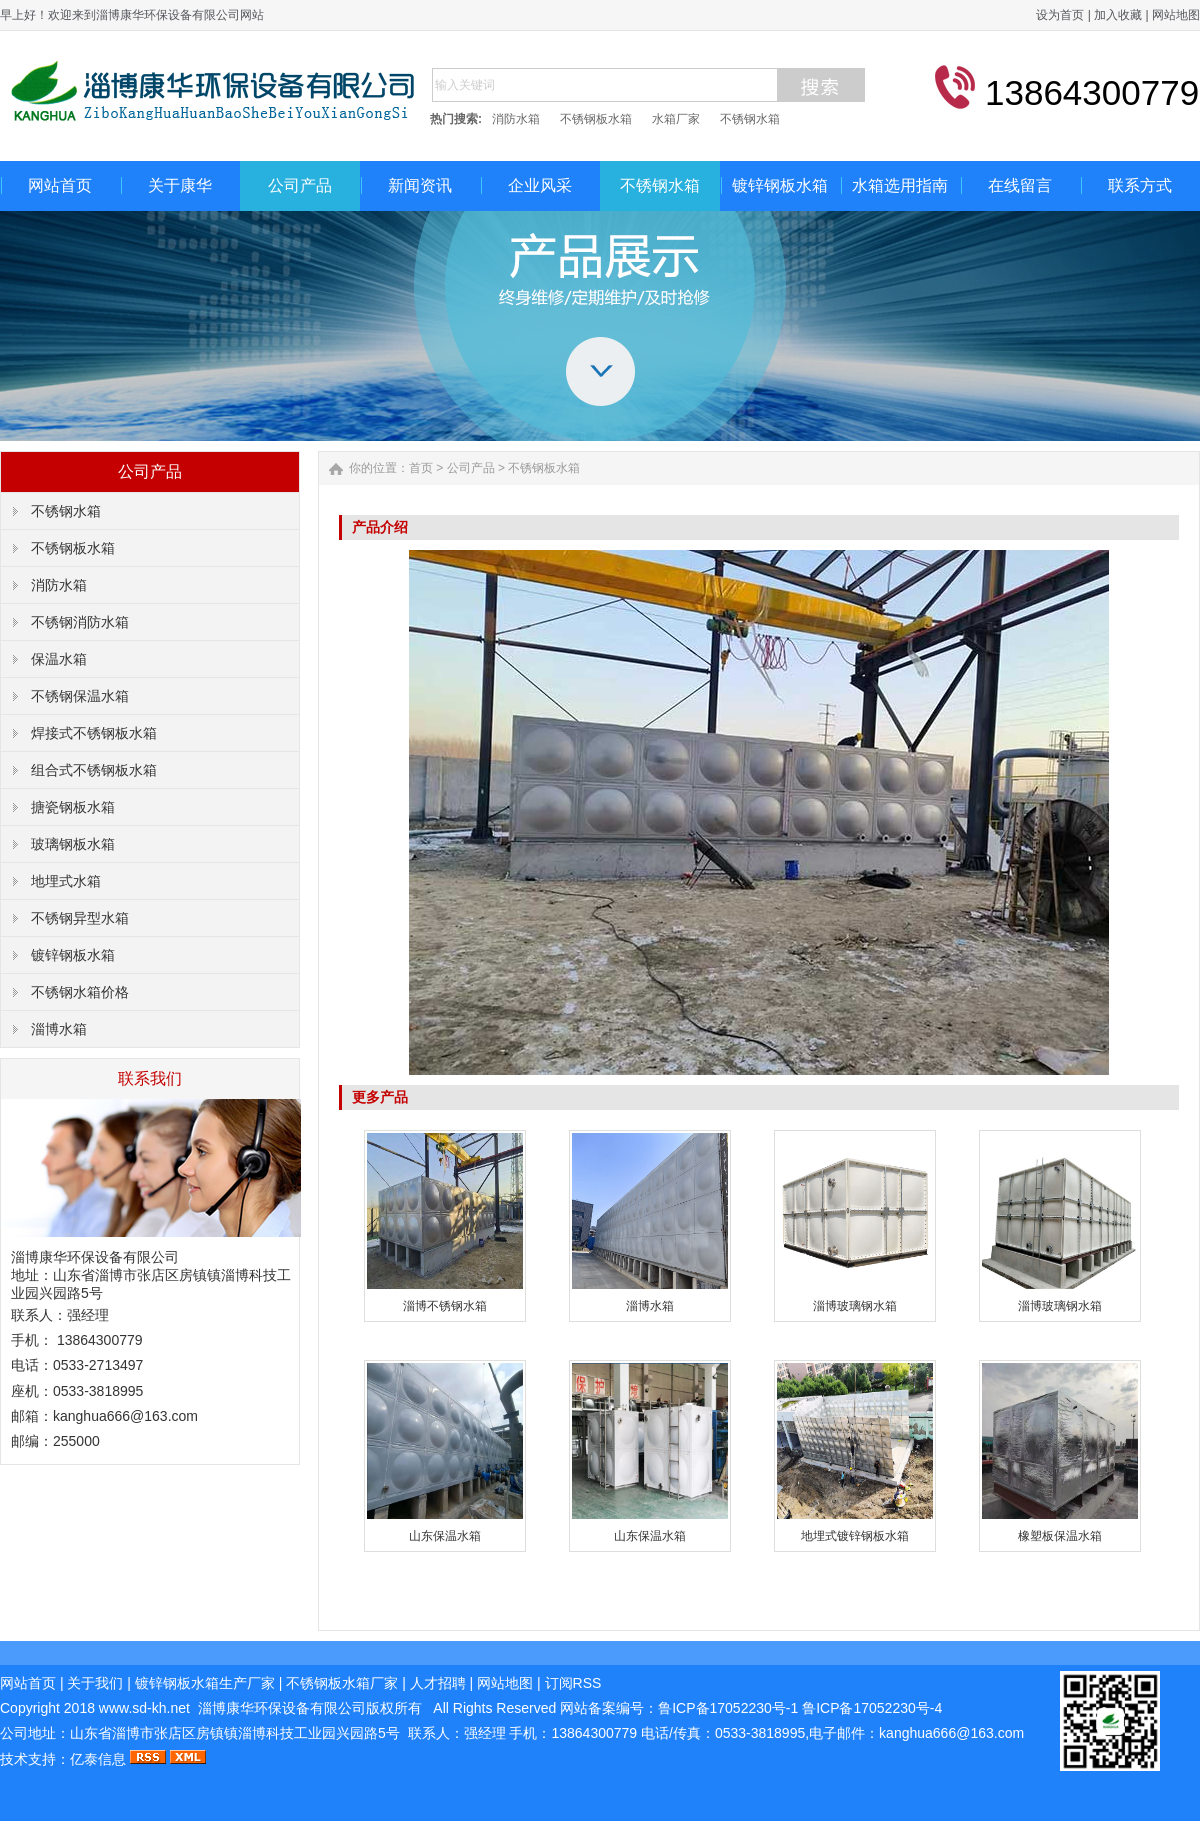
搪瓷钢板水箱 (73, 807)
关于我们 (95, 1683)
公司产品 (300, 185)
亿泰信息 (98, 1759)
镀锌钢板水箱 (780, 185)
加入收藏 (1118, 15)
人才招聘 (438, 1683)
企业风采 (540, 185)
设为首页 (1060, 15)
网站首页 (60, 185)
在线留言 (1020, 185)
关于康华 (180, 185)
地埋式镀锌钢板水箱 (855, 1536)
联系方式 (1140, 185)
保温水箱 (59, 659)
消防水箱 (516, 119)
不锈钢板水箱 (596, 119)
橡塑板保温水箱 (1060, 1536)
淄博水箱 (59, 1029)
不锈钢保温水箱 (80, 696)
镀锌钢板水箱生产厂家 (205, 1683)
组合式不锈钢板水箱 (94, 770)
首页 (421, 468)
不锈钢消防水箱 (80, 622)
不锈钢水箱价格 (80, 992)
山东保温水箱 (445, 1536)
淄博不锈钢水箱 (445, 1306)
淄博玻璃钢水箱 (855, 1306)
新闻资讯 (420, 185)
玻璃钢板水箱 (73, 844)
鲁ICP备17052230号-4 (872, 1708)
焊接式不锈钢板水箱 (94, 733)
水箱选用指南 (900, 185)
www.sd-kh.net (144, 1708)
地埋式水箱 (66, 881)
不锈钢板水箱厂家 (342, 1683)
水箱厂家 (676, 119)
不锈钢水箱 (750, 119)
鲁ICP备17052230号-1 (730, 1708)
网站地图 (1176, 15)
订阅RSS (573, 1683)
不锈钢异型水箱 (80, 918)
